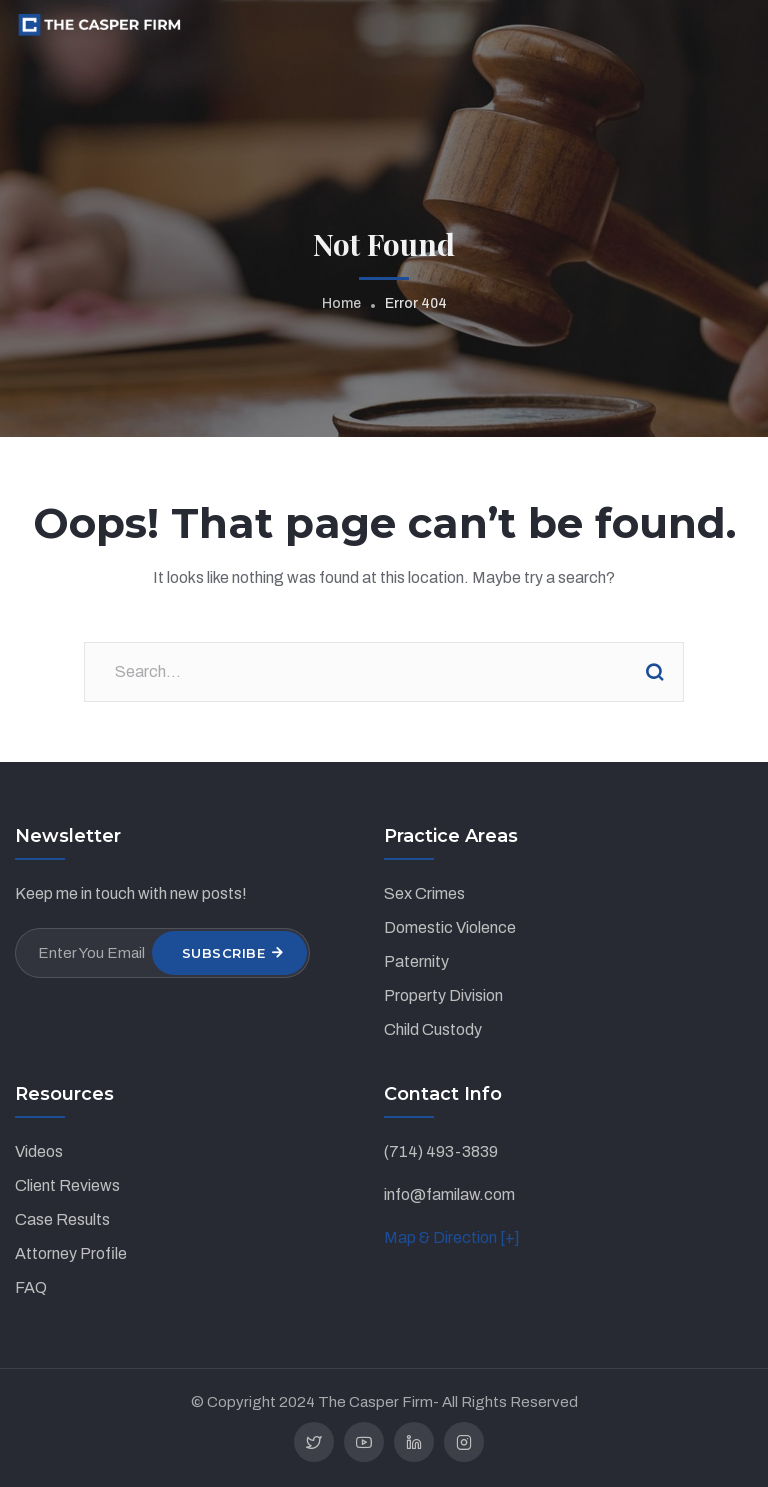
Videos (39, 1151)
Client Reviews (67, 1185)
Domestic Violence (450, 927)
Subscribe (224, 953)
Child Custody (433, 1029)
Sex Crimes (424, 893)
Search (654, 672)
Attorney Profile (71, 1253)
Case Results (62, 1219)
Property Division (443, 995)
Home (341, 303)
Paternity (416, 961)
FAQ (31, 1287)
